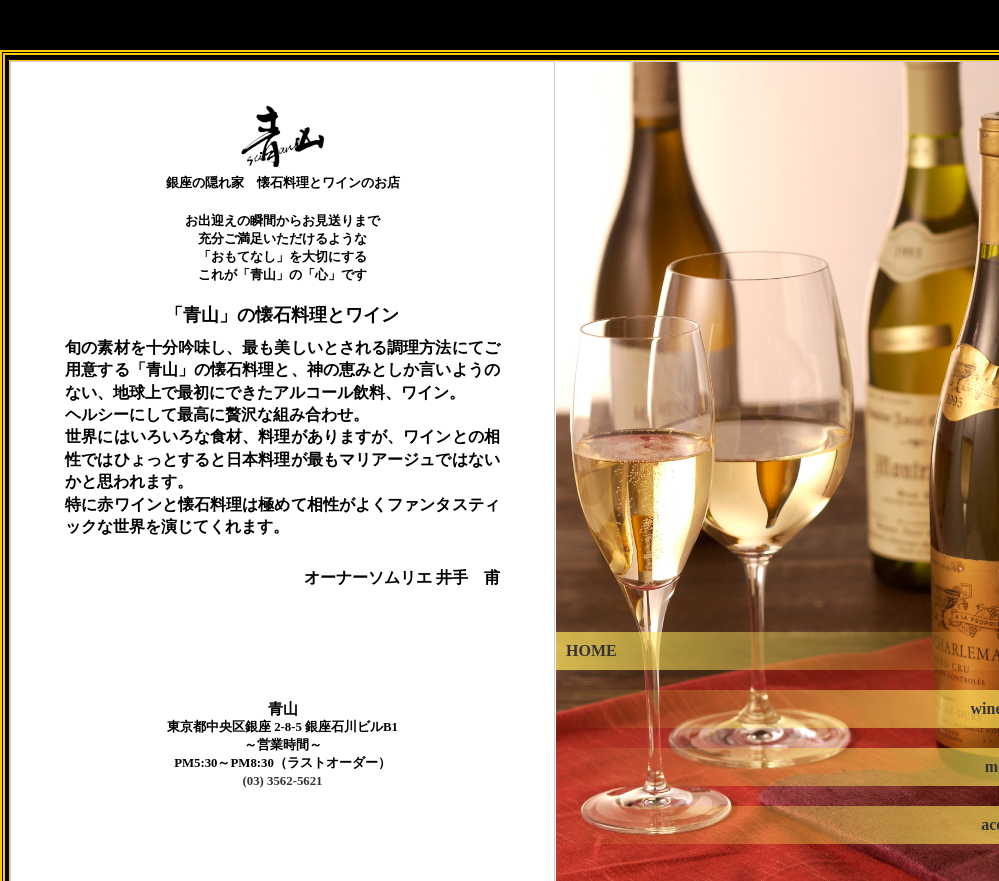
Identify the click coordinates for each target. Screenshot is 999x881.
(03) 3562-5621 (283, 781)
